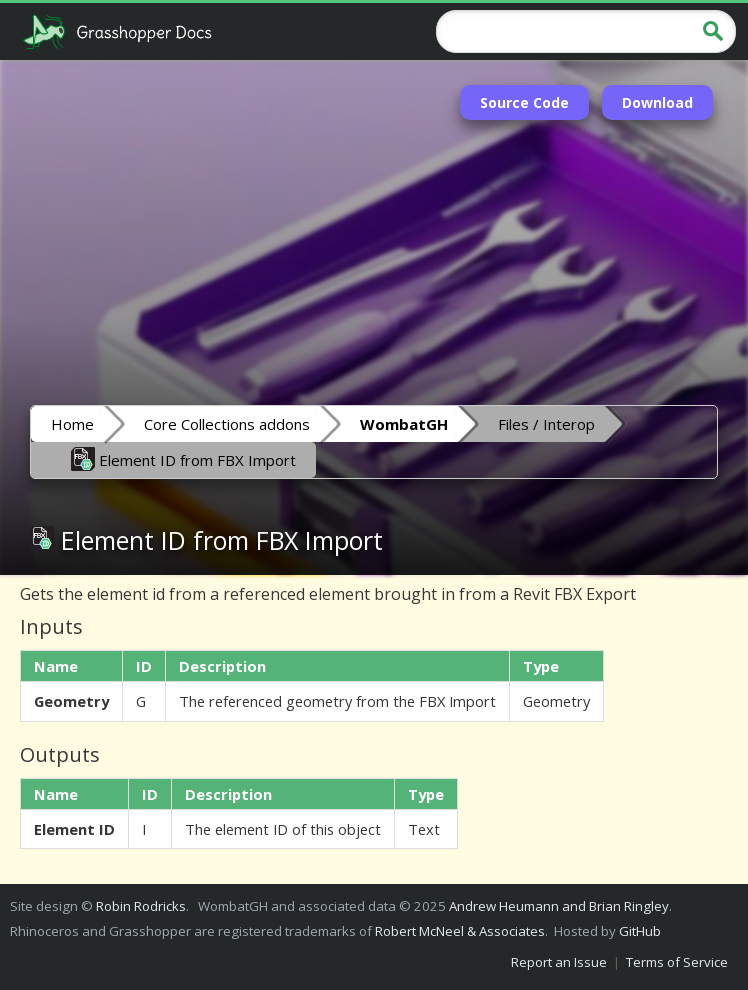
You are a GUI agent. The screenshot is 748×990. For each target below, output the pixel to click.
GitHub (640, 931)
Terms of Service (677, 962)
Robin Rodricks (141, 906)
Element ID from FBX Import (183, 459)
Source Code (524, 102)
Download (657, 102)
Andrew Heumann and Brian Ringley (559, 906)
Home (72, 424)
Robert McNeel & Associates (460, 931)
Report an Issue (559, 962)
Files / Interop (546, 424)
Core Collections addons (227, 424)
